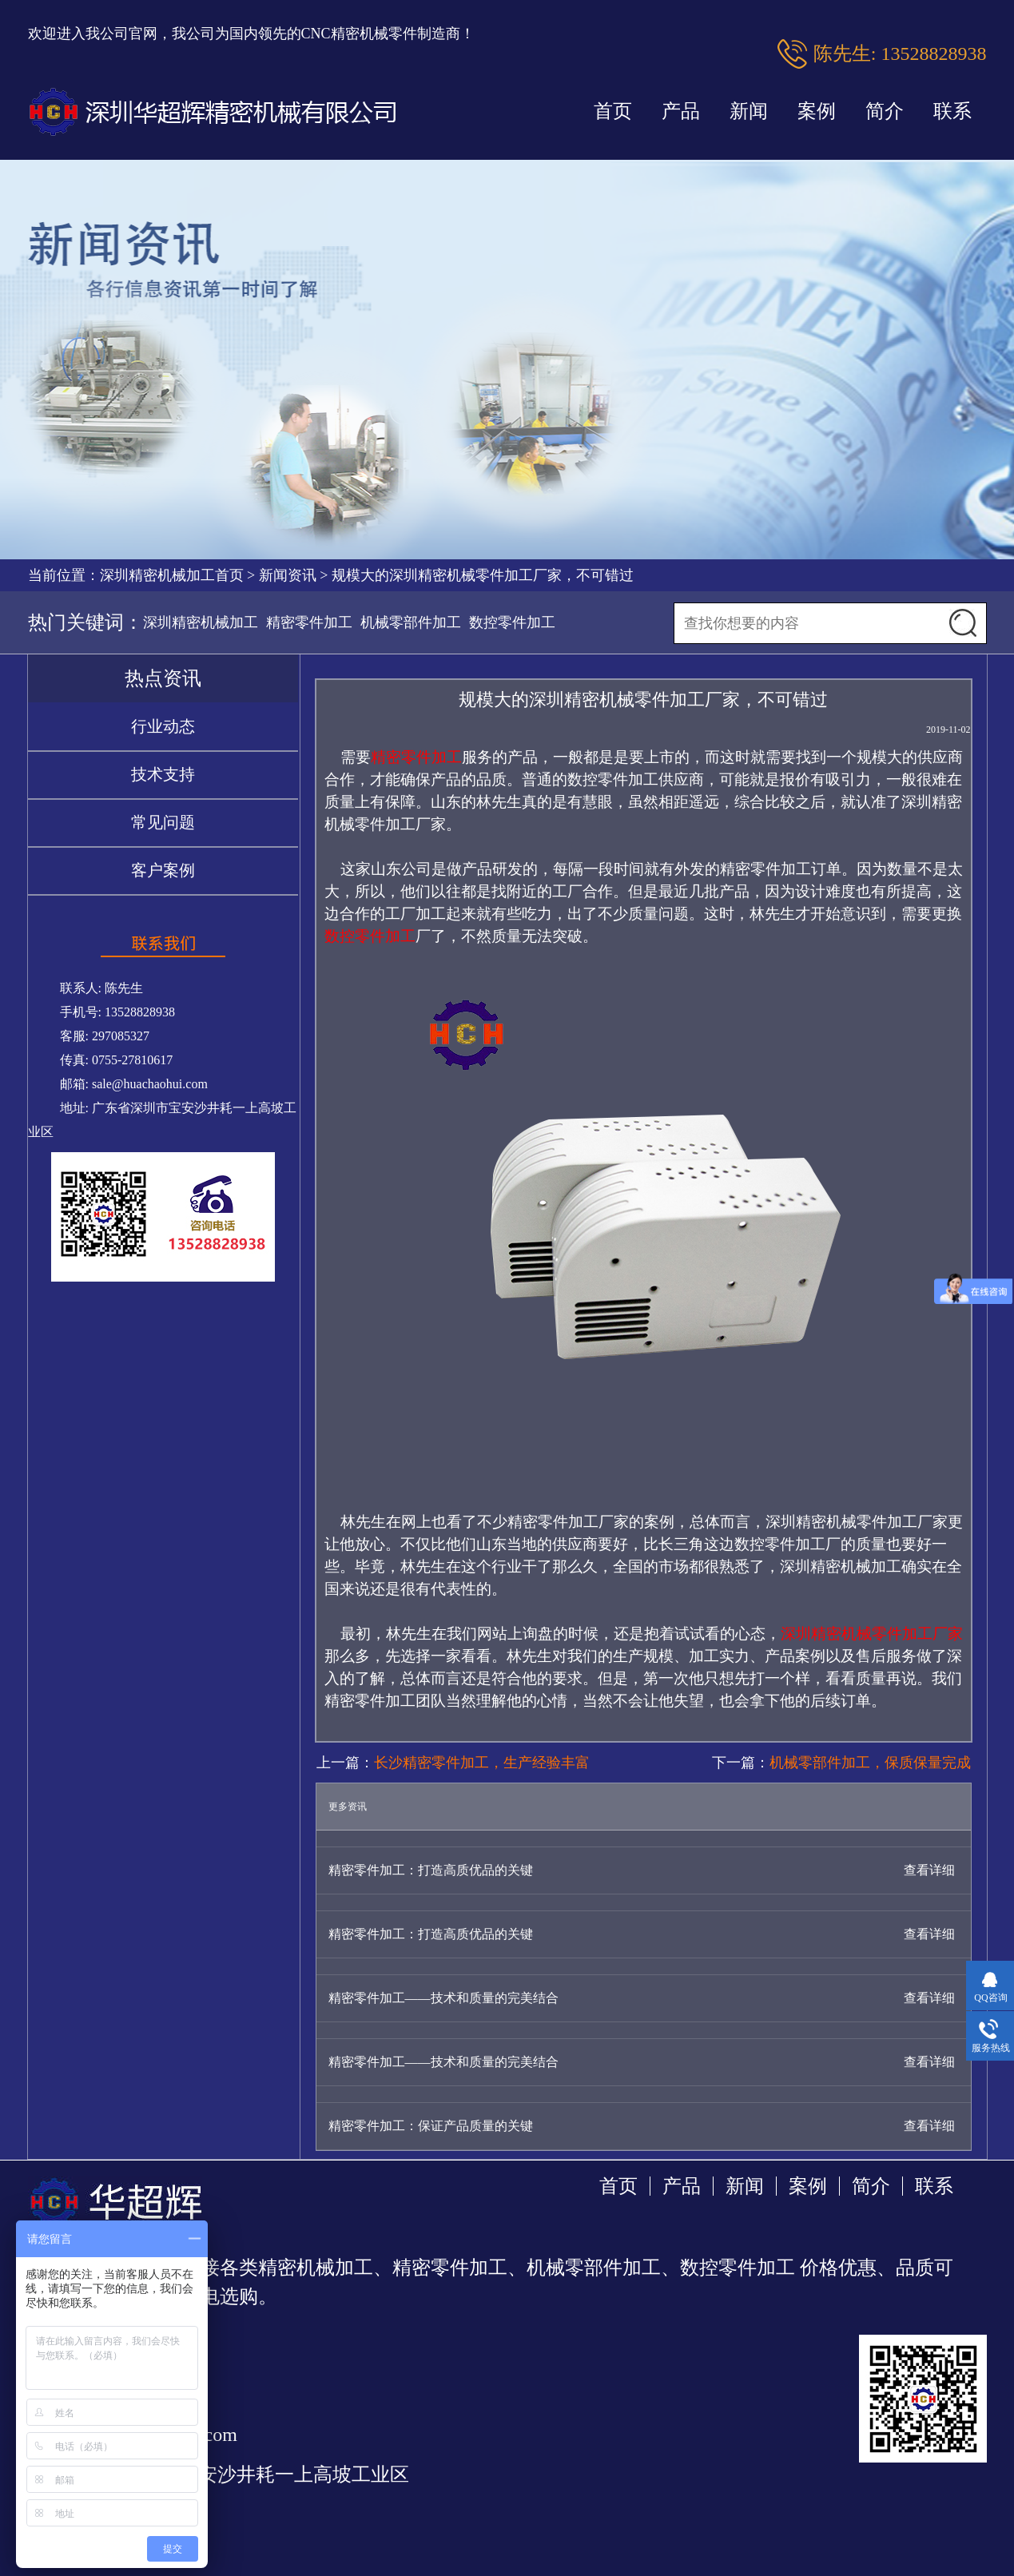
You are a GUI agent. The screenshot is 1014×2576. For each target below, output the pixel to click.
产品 (681, 111)
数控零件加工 (512, 622)
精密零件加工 (309, 622)
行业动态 (163, 726)
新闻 (749, 111)
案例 (816, 111)
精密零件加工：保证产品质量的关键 (430, 2126)
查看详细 (929, 1870)
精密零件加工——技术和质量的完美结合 (443, 1998)
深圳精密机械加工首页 (172, 575)
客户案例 (163, 870)
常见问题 (163, 822)
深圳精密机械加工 (200, 622)
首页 (613, 111)
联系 (952, 111)
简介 (884, 111)
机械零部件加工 (410, 622)
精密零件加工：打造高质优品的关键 (430, 1870)
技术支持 (163, 774)
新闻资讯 (287, 575)
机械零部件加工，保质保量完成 (870, 1763)
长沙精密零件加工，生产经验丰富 (482, 1763)
